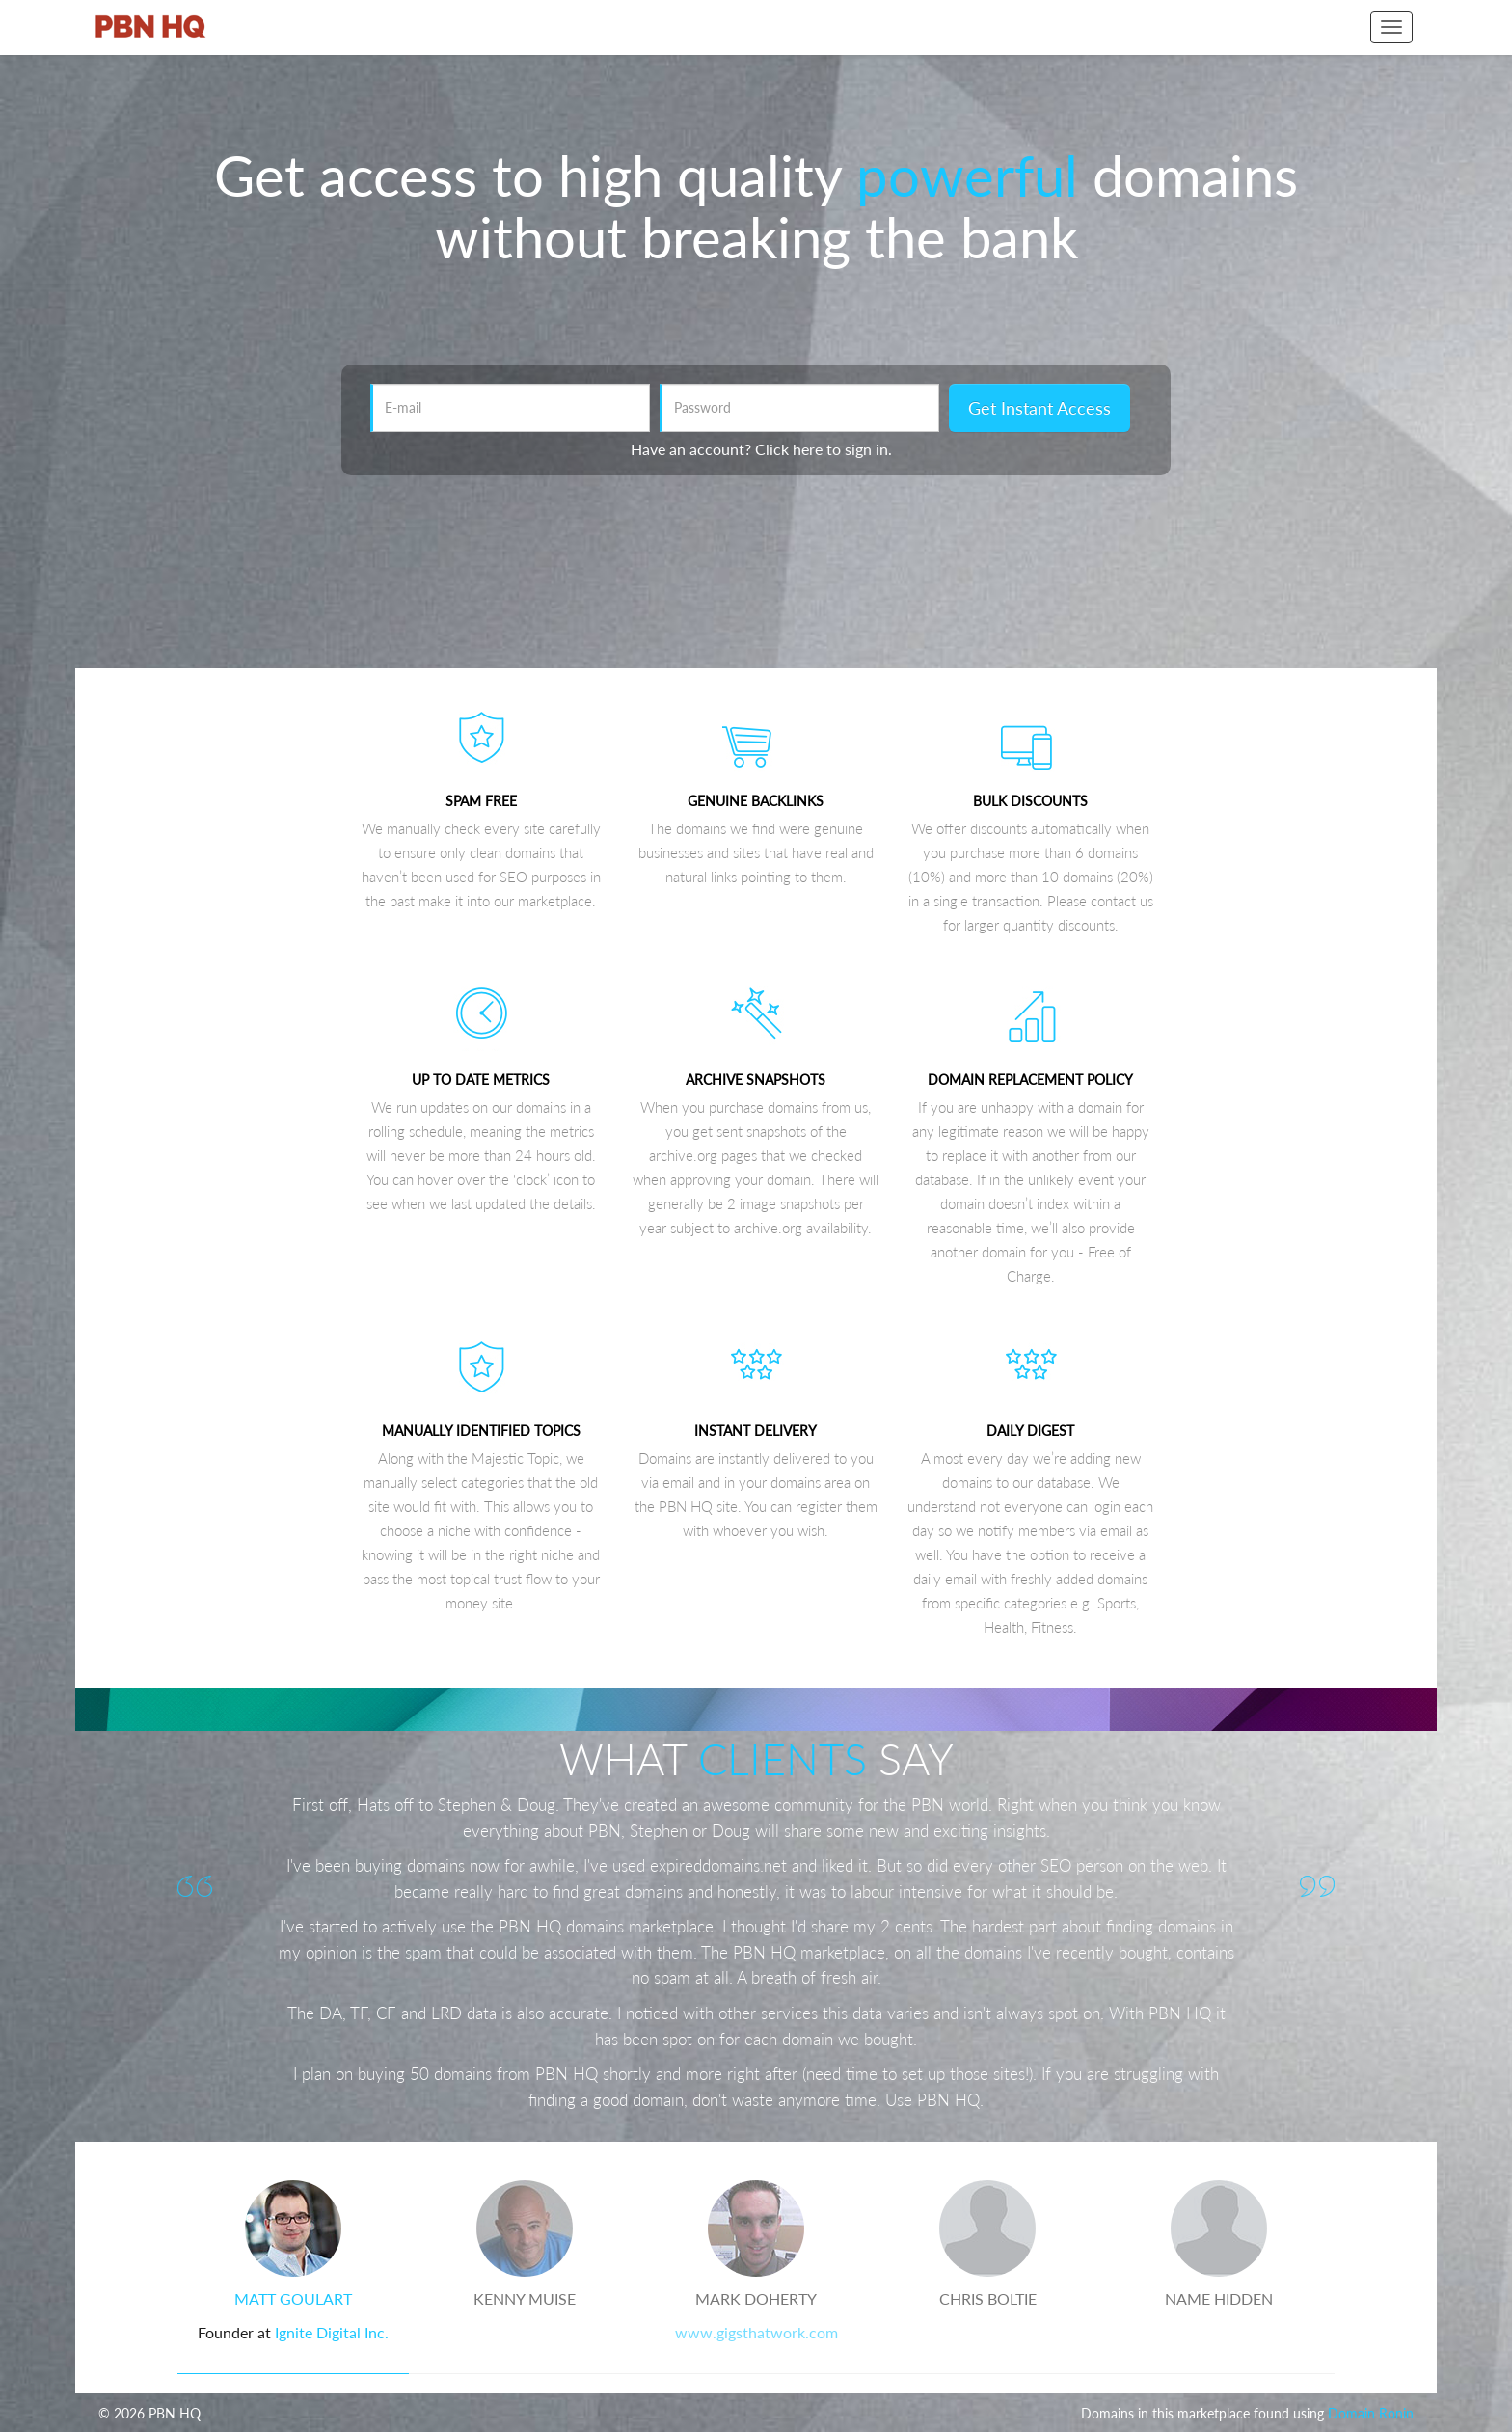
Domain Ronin (1371, 2413)
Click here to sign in (821, 449)
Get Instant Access (1039, 408)
